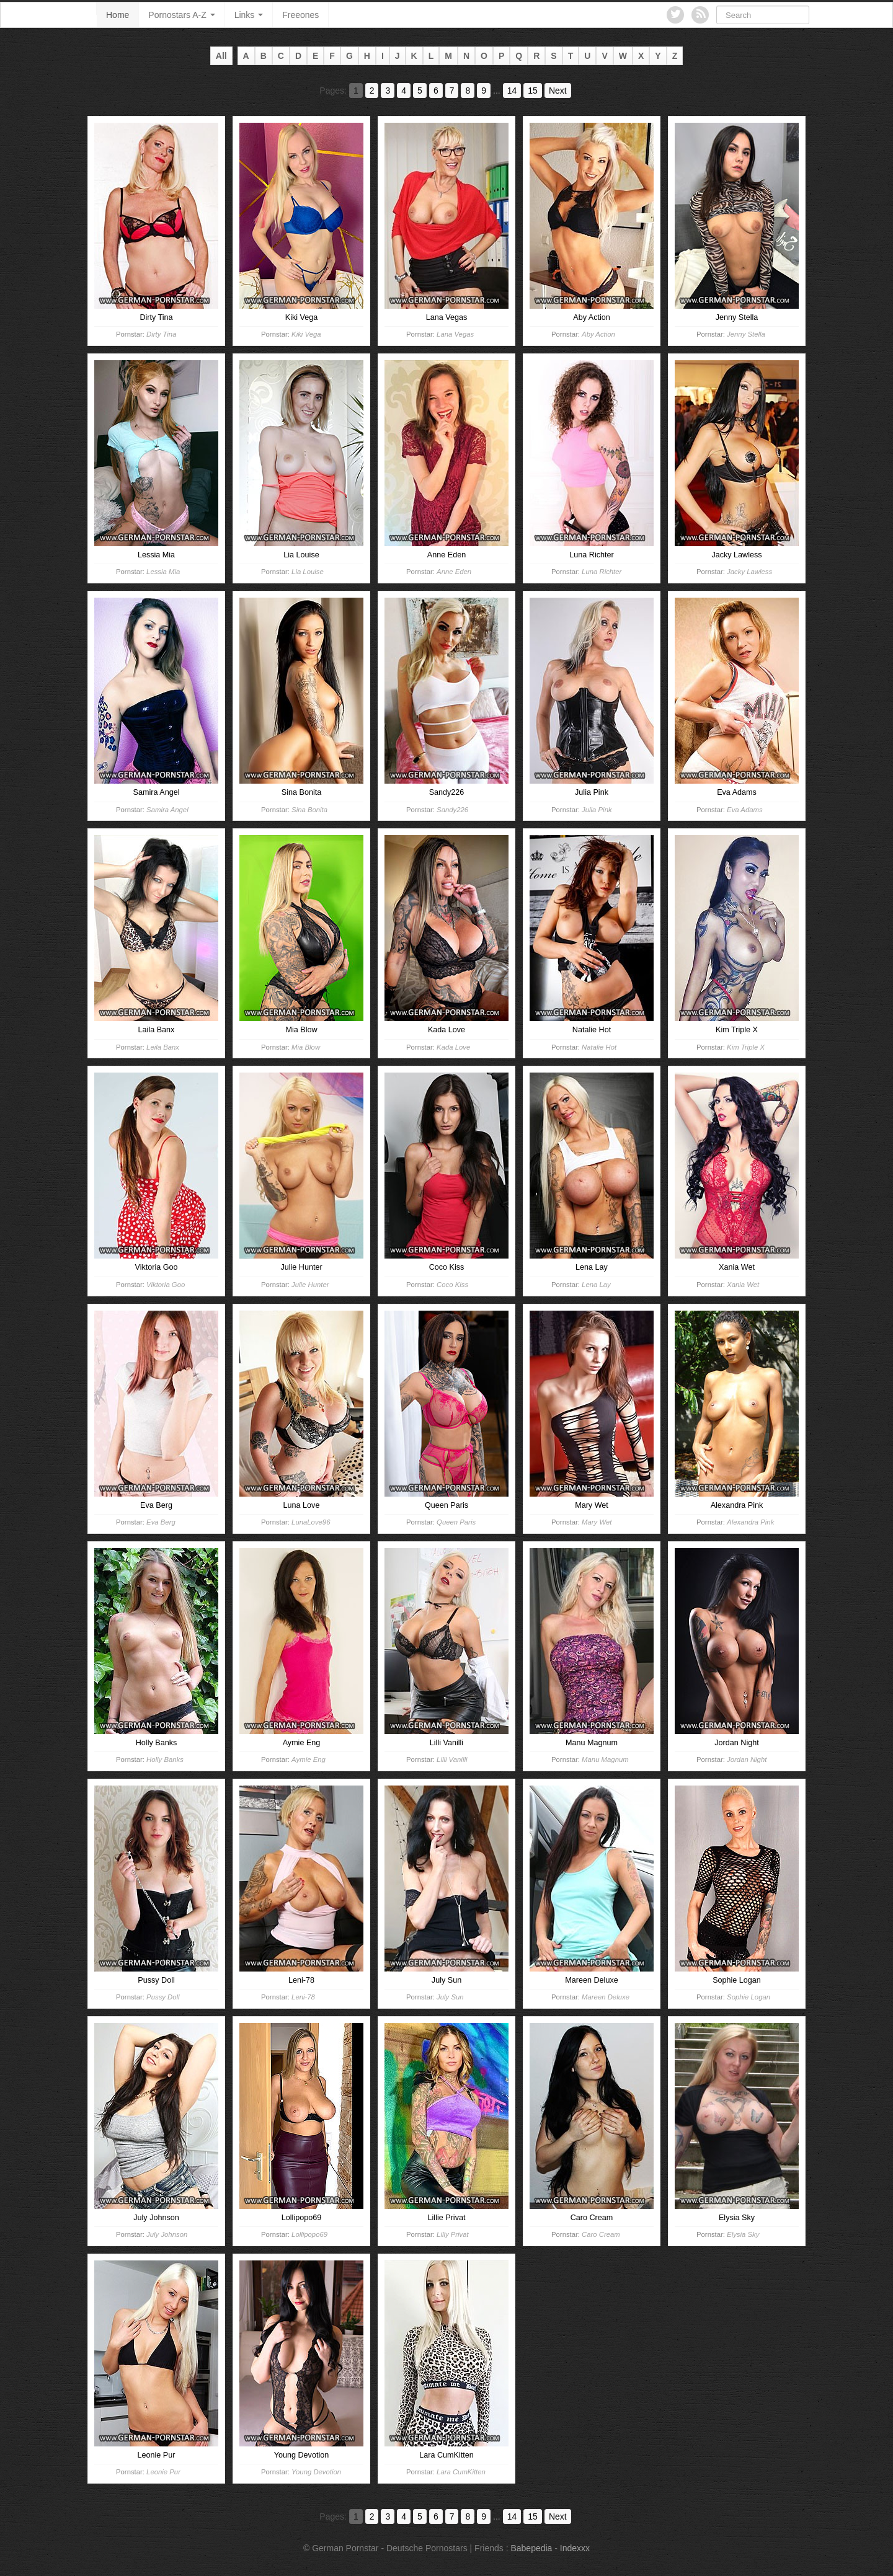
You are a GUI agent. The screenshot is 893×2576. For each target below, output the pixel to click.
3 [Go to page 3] (387, 90)
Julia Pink (596, 809)
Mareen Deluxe (605, 1997)
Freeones (300, 15)
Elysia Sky (743, 2234)
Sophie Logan (748, 1997)
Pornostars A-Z (181, 15)
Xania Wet (743, 1284)
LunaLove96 (310, 1522)
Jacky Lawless (749, 571)
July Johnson (166, 2234)
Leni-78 (303, 1997)
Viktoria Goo (165, 1284)
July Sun (450, 1997)
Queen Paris (456, 1522)
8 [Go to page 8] (467, 90)
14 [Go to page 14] (512, 90)
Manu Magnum (605, 1759)
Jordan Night (746, 1759)
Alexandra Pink (750, 1522)
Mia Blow (305, 1047)
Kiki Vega (306, 334)
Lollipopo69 (309, 2234)
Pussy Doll (163, 1997)
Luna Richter (601, 571)
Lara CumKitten (461, 2472)
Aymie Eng (308, 1759)
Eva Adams (745, 809)
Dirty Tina (161, 334)
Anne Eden (454, 571)
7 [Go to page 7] (452, 90)
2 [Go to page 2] (372, 90)
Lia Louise (307, 571)
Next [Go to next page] (558, 90)
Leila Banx (162, 1047)
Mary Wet (596, 1522)
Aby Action (598, 334)
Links (249, 15)
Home (117, 15)
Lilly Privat (453, 2234)
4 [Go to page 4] (403, 90)
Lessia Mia (163, 571)
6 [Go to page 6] (435, 90)
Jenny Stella (746, 334)
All (221, 56)
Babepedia (531, 2548)
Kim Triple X (746, 1047)
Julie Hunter (310, 1284)
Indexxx (575, 2548)
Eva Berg (160, 1522)
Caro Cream (601, 2234)
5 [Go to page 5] (419, 90)
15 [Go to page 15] (533, 90)
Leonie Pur (163, 2472)
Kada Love (453, 1047)
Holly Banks (165, 1759)
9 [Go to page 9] (483, 90)
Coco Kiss (452, 1284)
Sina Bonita (309, 809)
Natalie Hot (599, 1047)
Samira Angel (167, 809)
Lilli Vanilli (452, 1759)
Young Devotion (316, 2472)
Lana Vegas (455, 334)
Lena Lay (596, 1284)
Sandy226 (452, 809)
